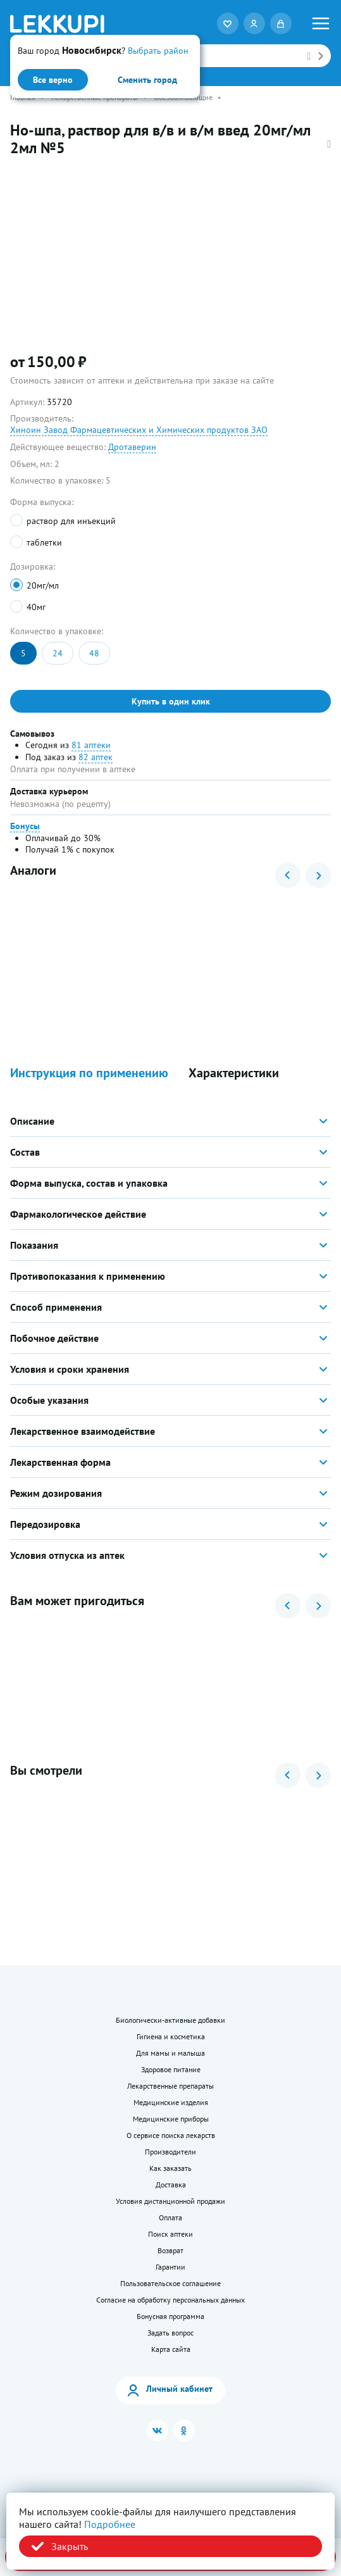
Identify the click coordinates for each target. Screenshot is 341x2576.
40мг (36, 607)
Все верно (53, 79)
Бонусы (25, 826)
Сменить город (147, 79)
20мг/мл (43, 585)
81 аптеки (91, 745)
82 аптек (95, 757)
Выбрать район (158, 50)
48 (94, 653)
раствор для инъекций (71, 521)
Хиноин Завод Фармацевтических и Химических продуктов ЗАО (139, 429)
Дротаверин (132, 447)
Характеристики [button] (234, 1073)
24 (58, 653)
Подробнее (109, 2524)
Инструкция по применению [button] (89, 1073)
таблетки (44, 542)
